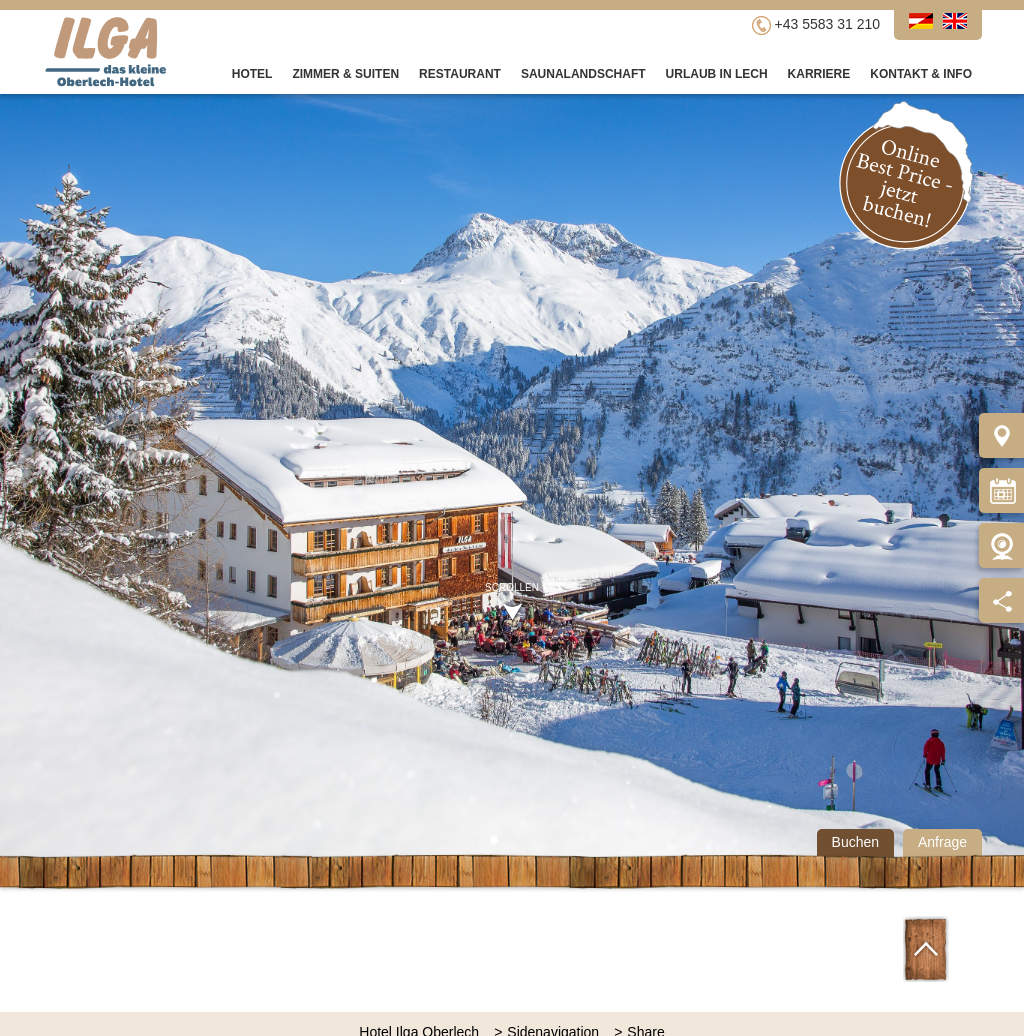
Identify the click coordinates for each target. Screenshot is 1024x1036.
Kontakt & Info (921, 74)
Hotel (252, 74)
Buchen (855, 842)
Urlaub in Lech (717, 74)
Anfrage (942, 842)
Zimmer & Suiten (345, 74)
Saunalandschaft (583, 74)
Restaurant (460, 74)
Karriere (819, 74)
